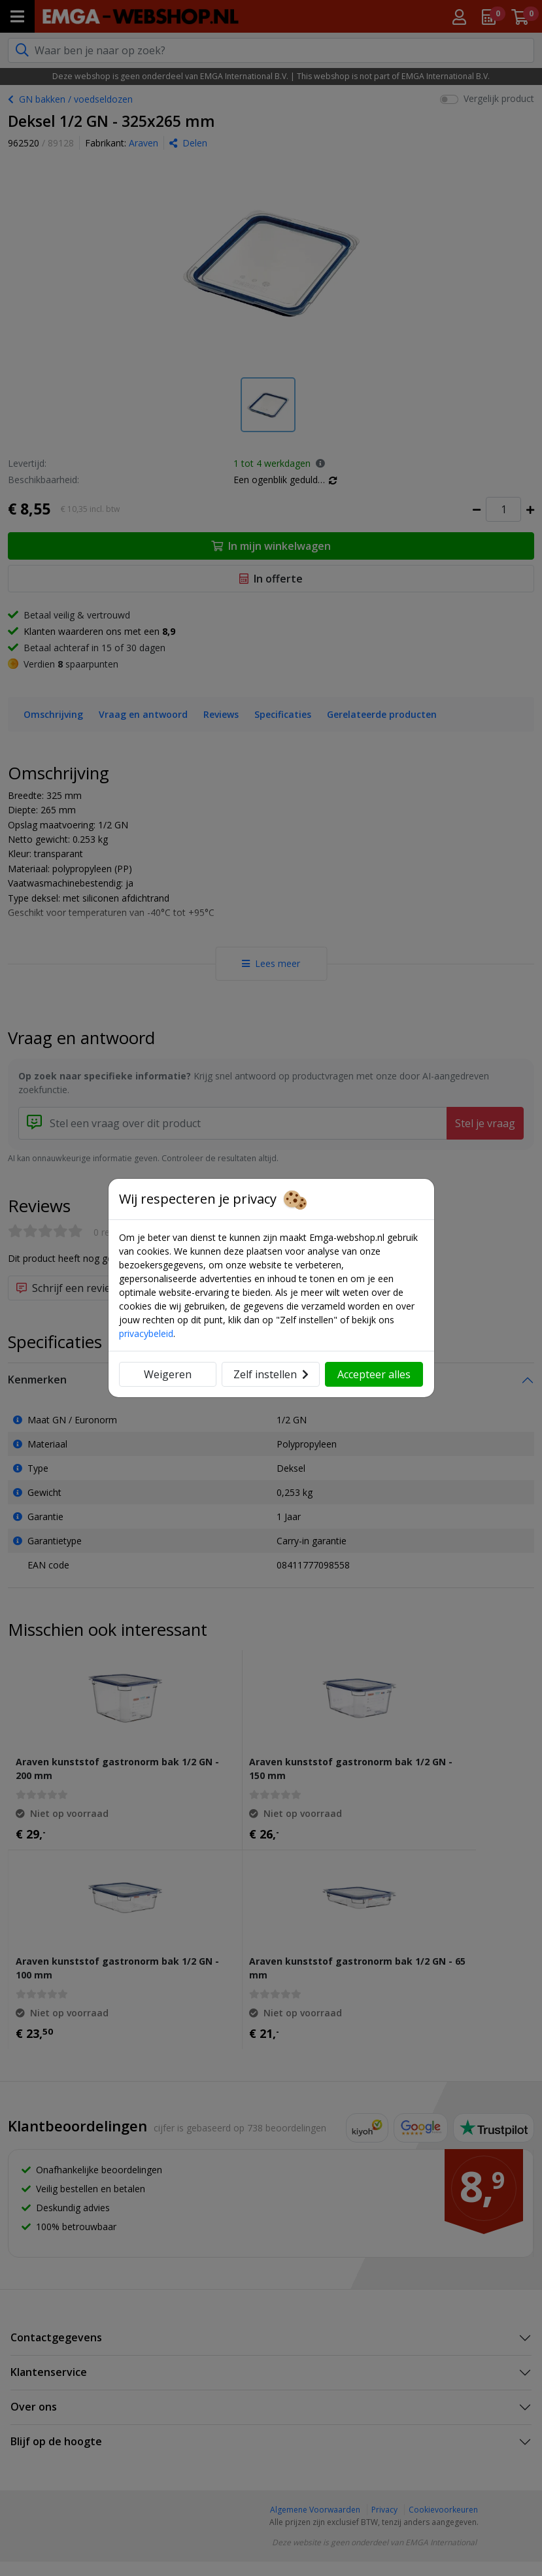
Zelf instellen (271, 1374)
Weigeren (168, 1374)
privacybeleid (146, 1333)
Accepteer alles (374, 1374)
